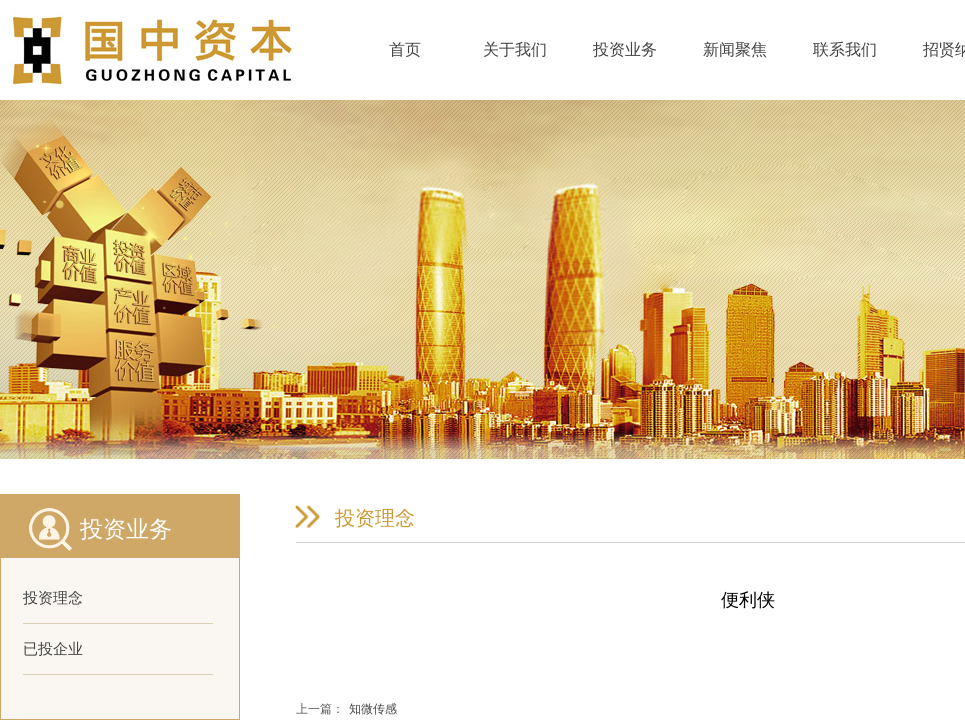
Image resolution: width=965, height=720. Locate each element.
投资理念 (53, 598)
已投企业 (53, 649)
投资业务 (625, 49)
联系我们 (845, 49)
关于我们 (515, 49)
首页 (405, 49)
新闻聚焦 (735, 49)
